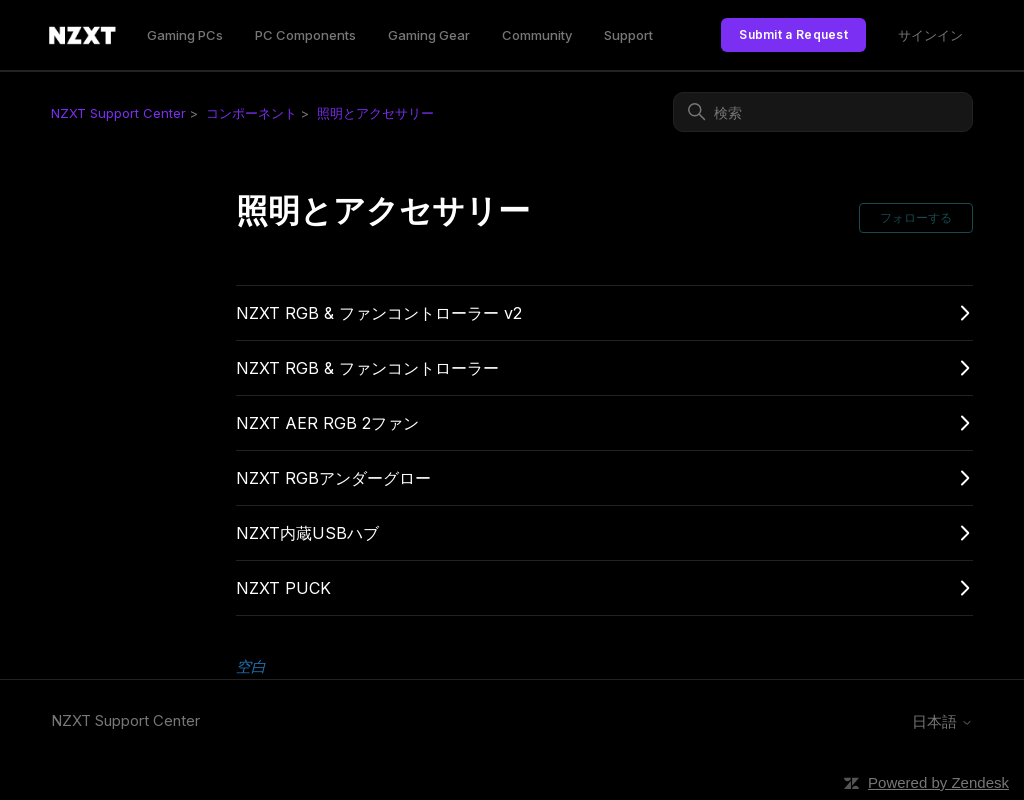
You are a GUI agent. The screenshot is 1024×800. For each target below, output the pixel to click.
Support (628, 35)
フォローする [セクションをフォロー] (916, 217)
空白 (251, 666)
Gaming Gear (429, 35)
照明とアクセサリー (375, 113)
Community (537, 35)
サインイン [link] (930, 35)
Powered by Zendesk (938, 782)
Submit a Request (793, 34)
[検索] (823, 112)
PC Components (305, 35)
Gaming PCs (185, 35)
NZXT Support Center (118, 113)
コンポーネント (251, 113)
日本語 (942, 721)
